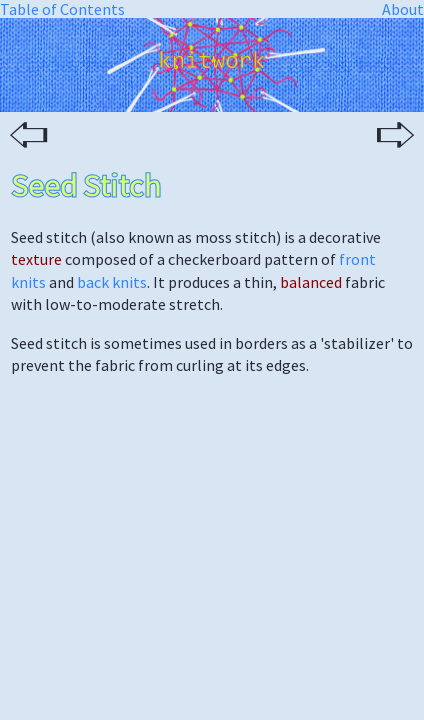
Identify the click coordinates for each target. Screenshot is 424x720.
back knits (112, 282)
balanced (311, 282)
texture (36, 259)
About (403, 9)
